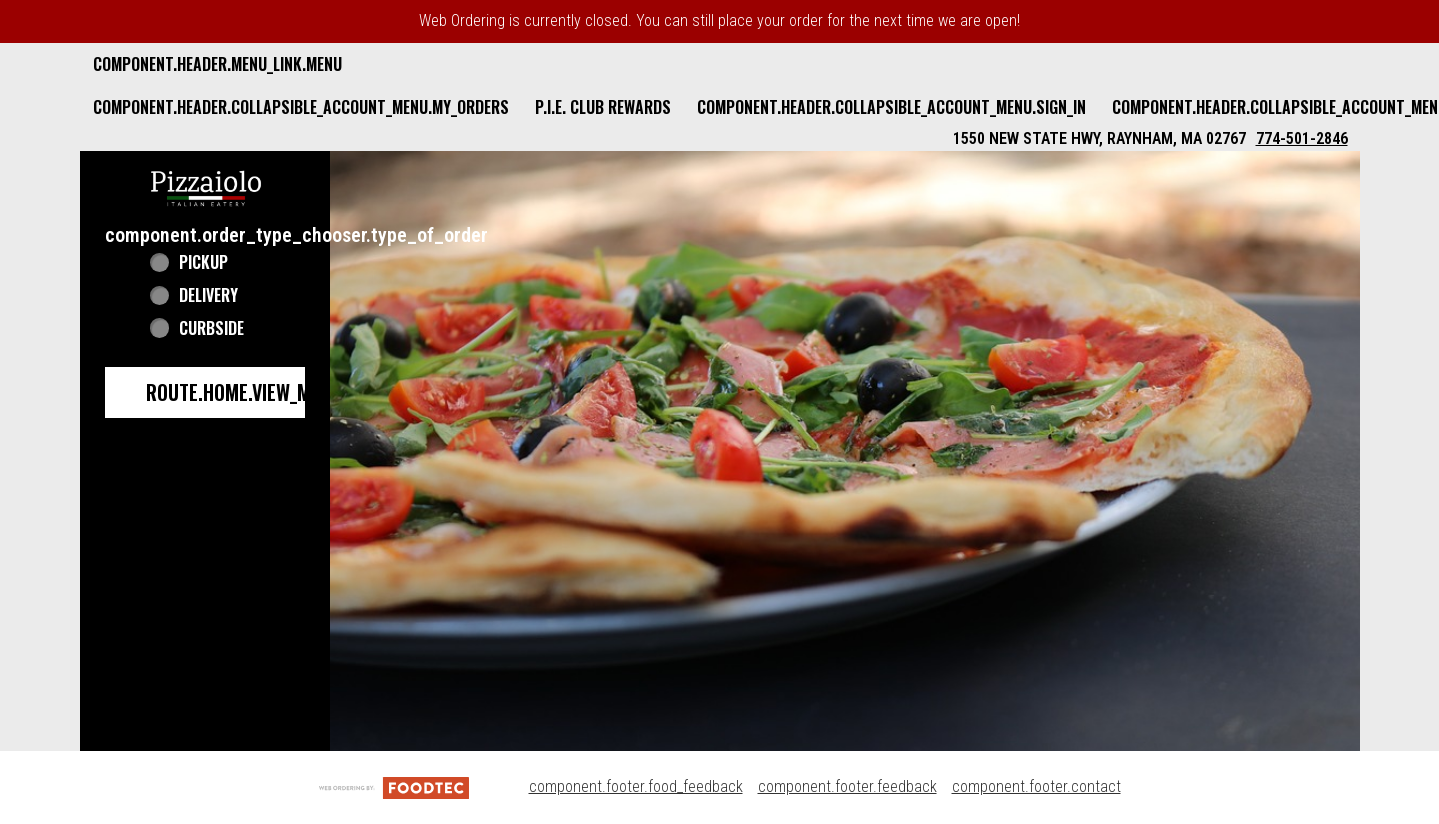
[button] (206, 186)
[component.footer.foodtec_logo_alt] (394, 786)
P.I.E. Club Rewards (603, 107)
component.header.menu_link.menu (217, 64)
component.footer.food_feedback (636, 786)
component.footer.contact (1036, 786)
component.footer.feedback (847, 786)
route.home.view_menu (244, 392)
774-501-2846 (1302, 138)
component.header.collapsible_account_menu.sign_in (891, 107)
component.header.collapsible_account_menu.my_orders (301, 107)
